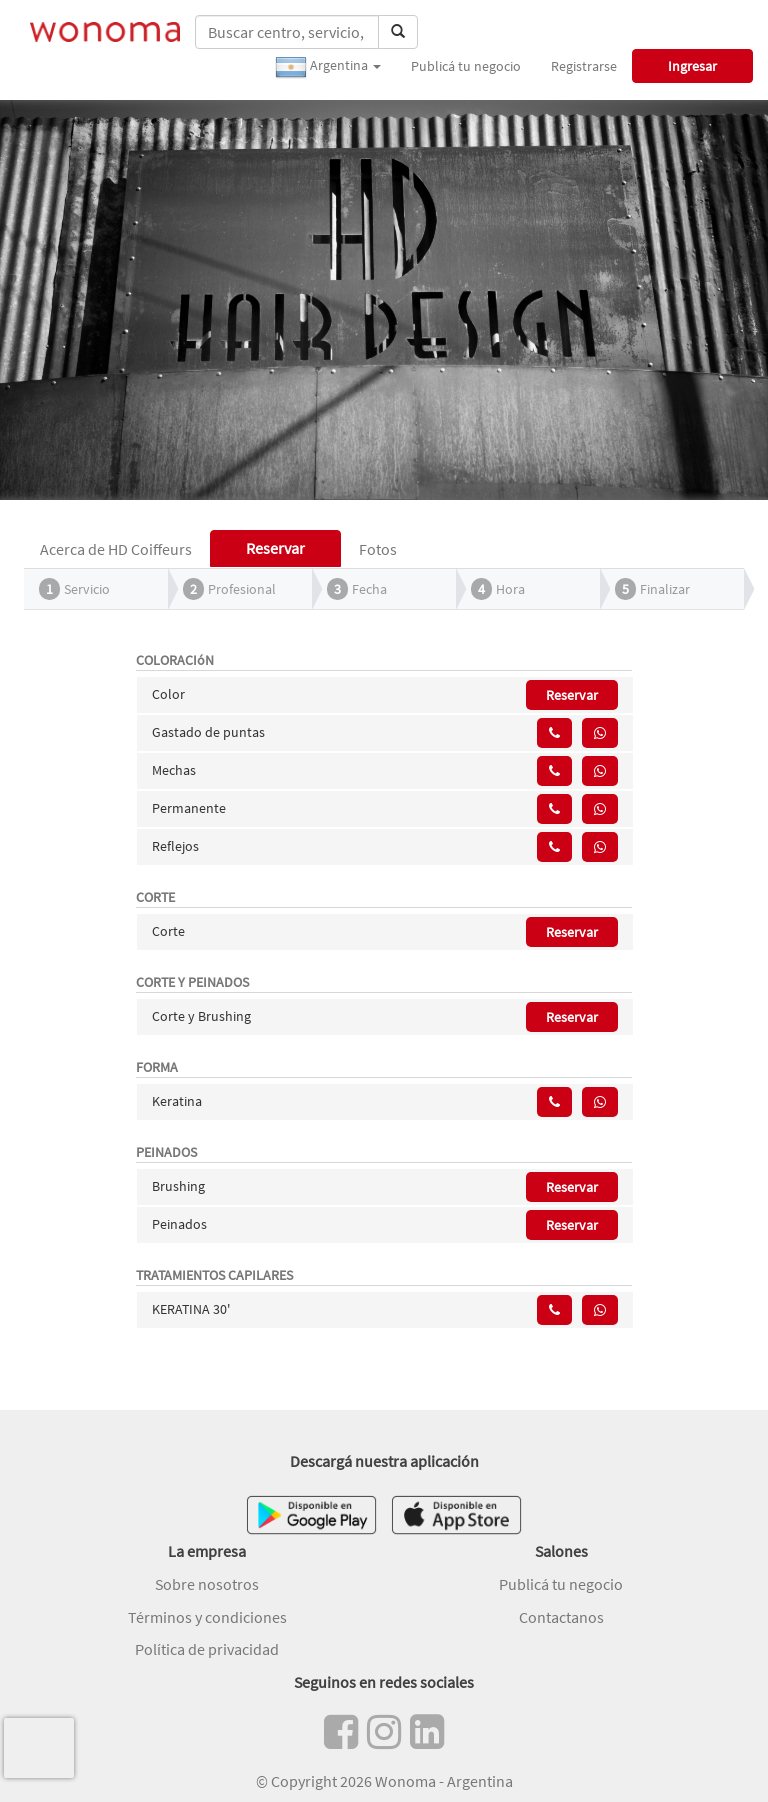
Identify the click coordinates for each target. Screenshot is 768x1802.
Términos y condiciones (207, 1617)
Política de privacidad (207, 1649)
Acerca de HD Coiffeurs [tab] (116, 549)
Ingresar (692, 66)
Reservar (572, 695)
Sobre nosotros (207, 1584)
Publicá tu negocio (466, 66)
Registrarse (584, 66)
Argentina (328, 67)
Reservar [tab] (275, 548)
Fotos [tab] (378, 549)
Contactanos (561, 1617)
